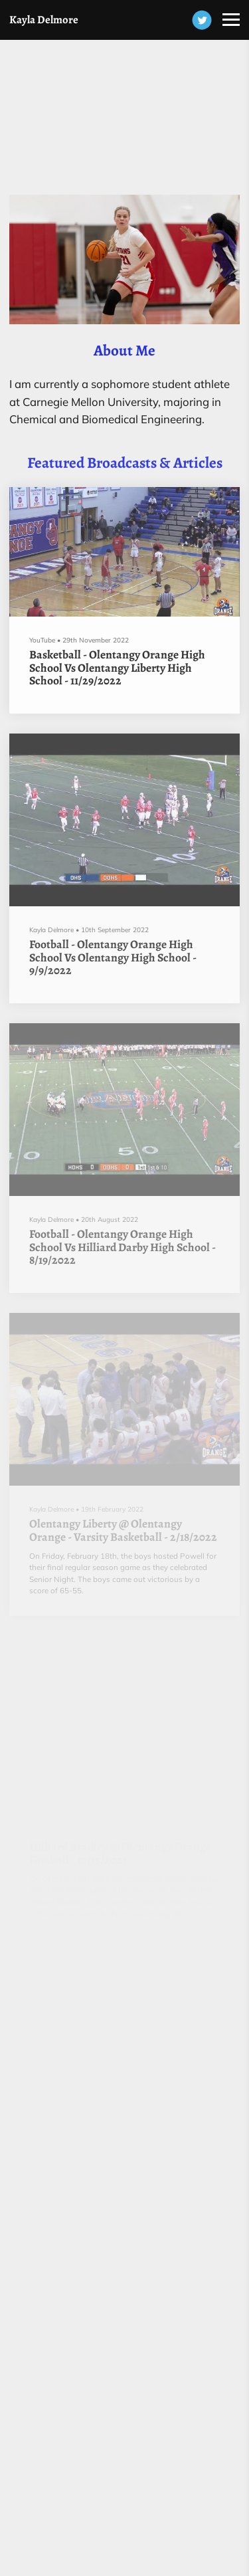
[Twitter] (202, 20)
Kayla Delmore (43, 19)
